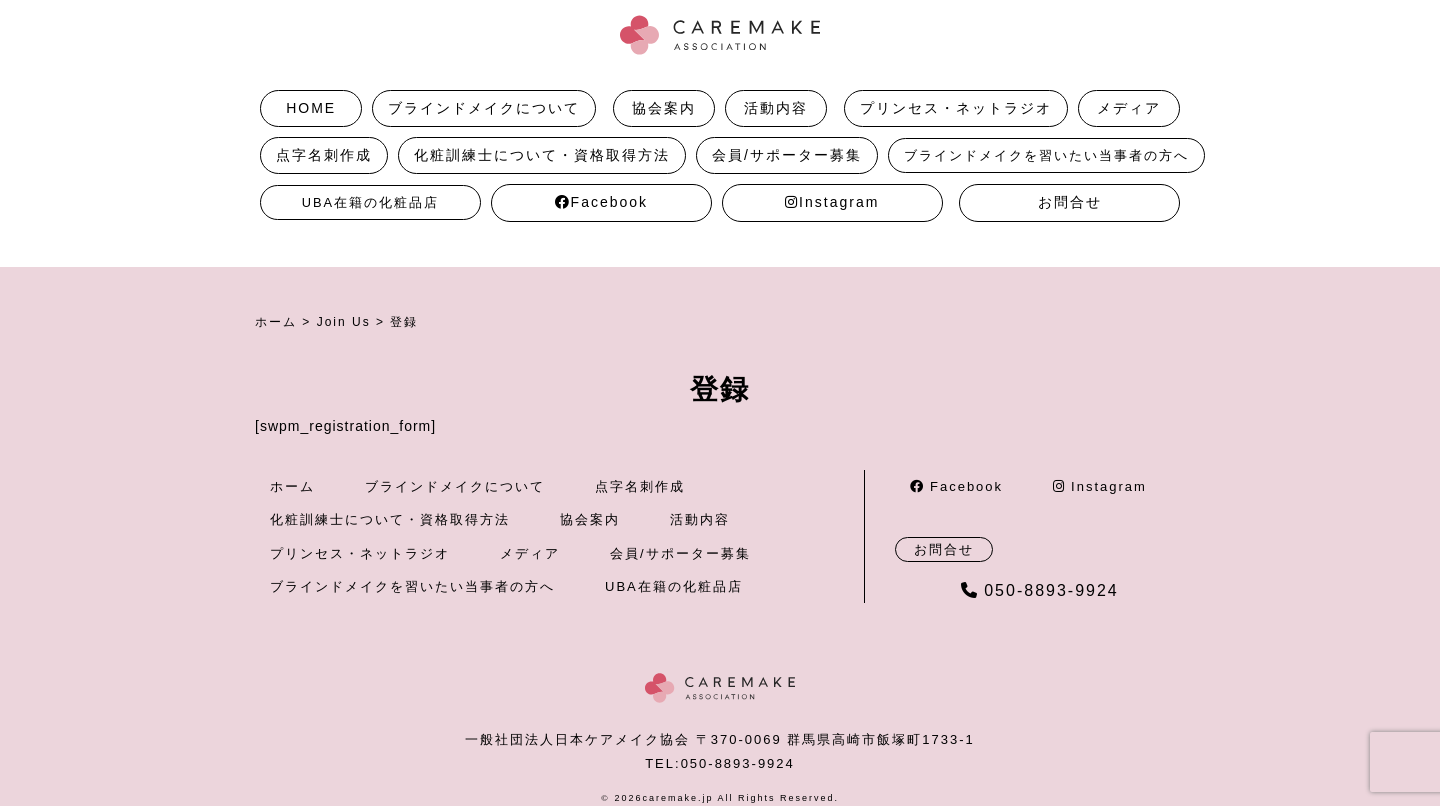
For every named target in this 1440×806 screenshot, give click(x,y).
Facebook (601, 202)
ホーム (292, 486)
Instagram (832, 202)
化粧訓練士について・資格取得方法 (542, 155)
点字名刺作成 (324, 155)
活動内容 (776, 108)
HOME (311, 108)
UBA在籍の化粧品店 (370, 202)
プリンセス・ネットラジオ (956, 108)
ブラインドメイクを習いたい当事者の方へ (1046, 155)
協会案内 (664, 108)
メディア (1129, 108)
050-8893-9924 (1040, 590)
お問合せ (1070, 202)
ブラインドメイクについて (484, 108)
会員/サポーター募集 (787, 155)
